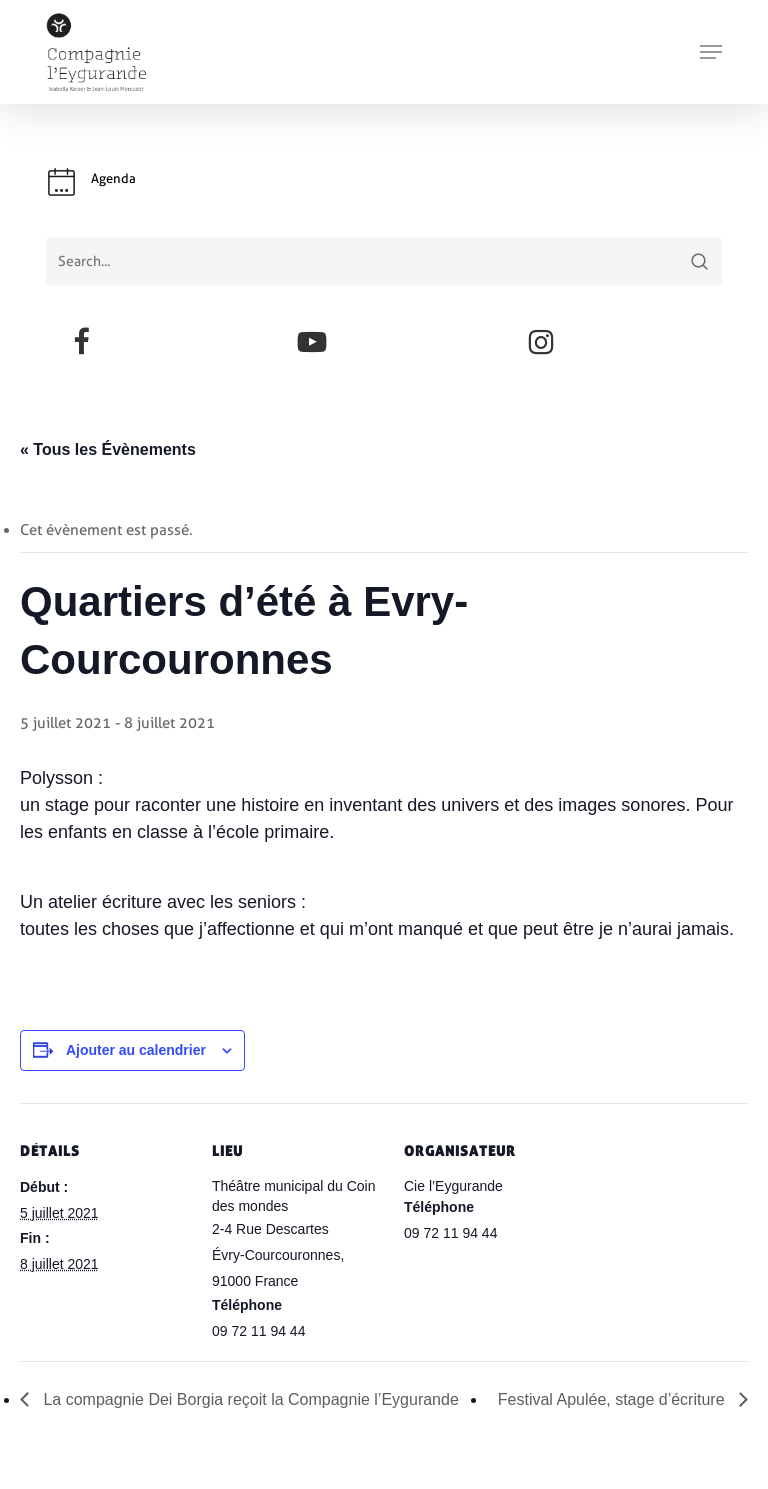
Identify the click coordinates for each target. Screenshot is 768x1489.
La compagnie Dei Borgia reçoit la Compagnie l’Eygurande (249, 1399)
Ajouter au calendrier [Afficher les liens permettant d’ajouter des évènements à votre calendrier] (136, 1050)
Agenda (113, 178)
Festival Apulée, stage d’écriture (613, 1399)
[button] (711, 52)
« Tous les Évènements (108, 449)
